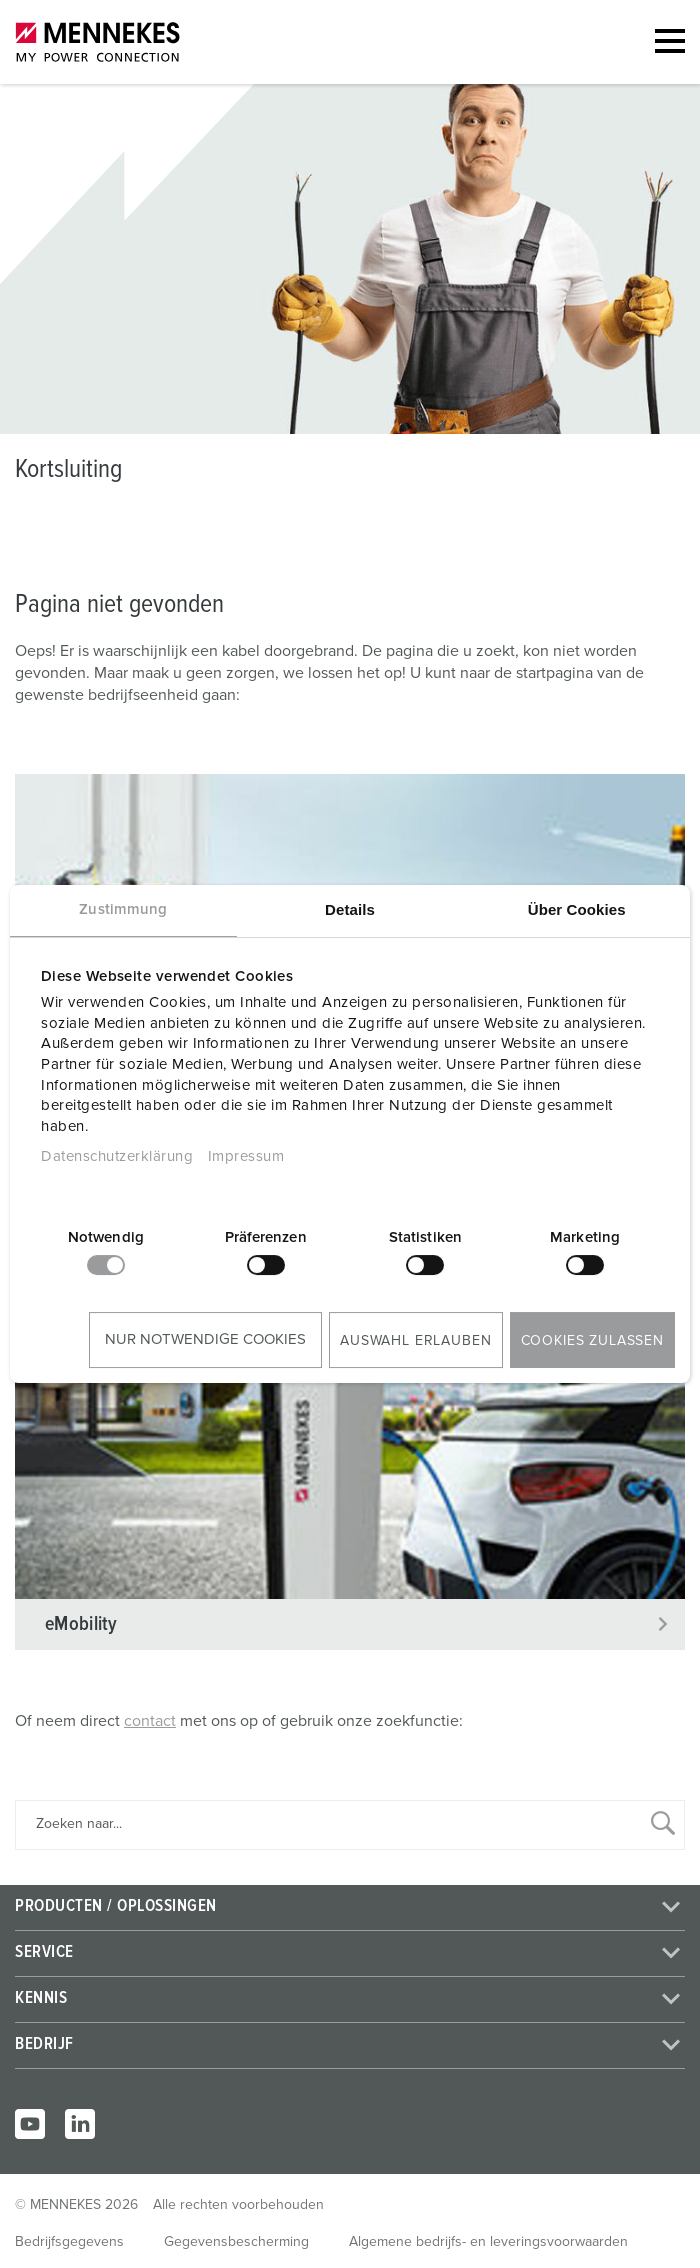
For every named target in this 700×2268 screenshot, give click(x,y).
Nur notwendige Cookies (205, 1339)
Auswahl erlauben (415, 1341)
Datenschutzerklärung (117, 1156)
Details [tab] (350, 909)
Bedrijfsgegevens (69, 2242)
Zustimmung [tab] (123, 909)
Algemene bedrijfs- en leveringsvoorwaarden (488, 2242)
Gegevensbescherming (236, 2242)
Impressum (246, 1156)
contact (150, 1721)
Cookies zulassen (592, 1341)
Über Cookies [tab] (577, 909)
